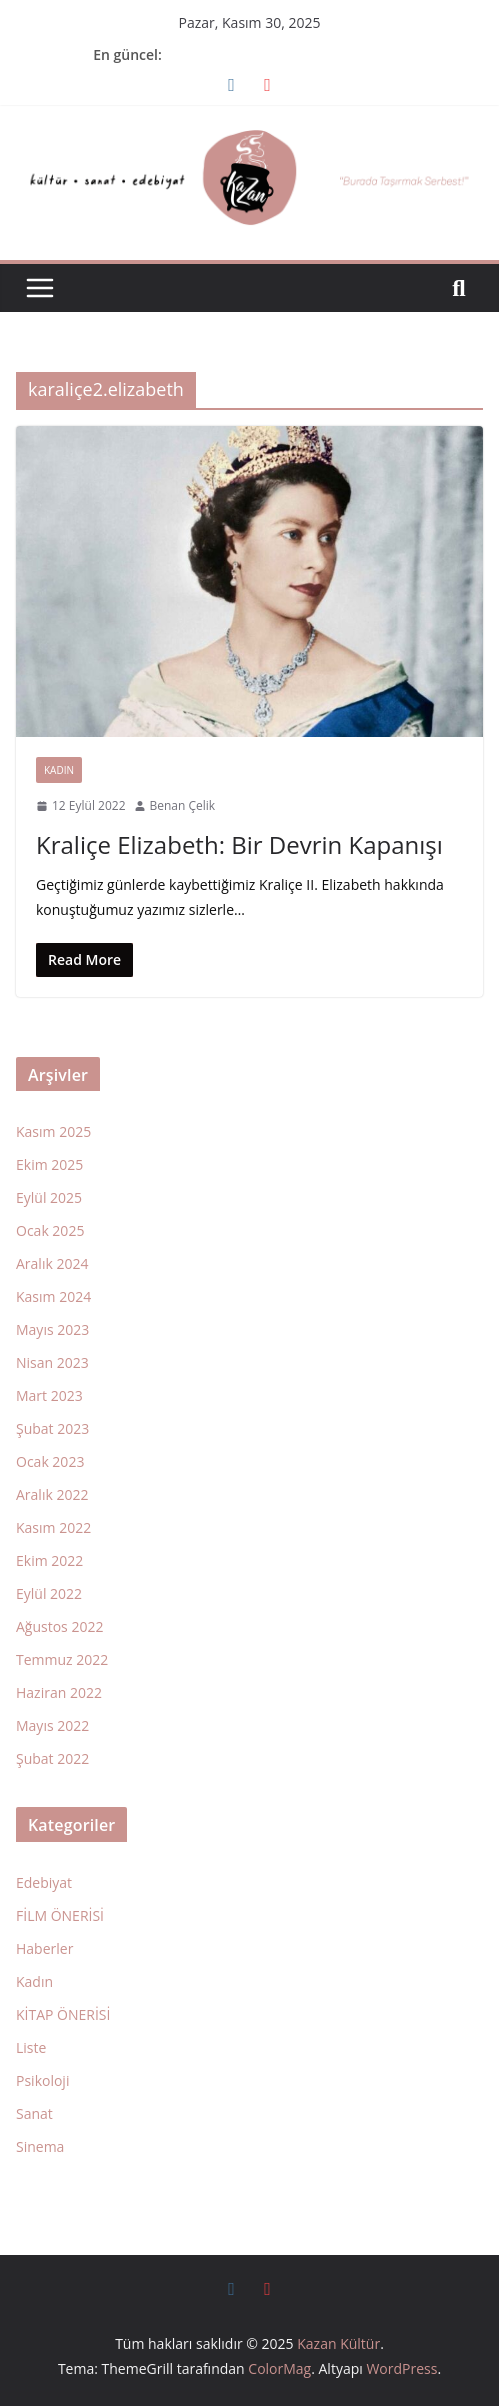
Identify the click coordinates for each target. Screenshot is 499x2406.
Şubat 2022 (52, 1758)
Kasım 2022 (53, 1527)
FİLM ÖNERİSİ (60, 1915)
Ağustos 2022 (59, 1626)
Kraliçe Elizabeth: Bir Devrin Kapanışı (239, 844)
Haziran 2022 (59, 1692)
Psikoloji (42, 2080)
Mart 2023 (49, 1395)
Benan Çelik (183, 805)
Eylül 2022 (49, 1593)
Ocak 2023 (50, 1461)
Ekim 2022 (49, 1560)
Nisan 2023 (52, 1362)
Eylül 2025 (49, 1197)
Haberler (44, 1948)
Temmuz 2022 (62, 1659)
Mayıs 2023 (52, 1329)
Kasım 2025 (53, 1131)
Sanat (34, 2113)
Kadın (59, 770)
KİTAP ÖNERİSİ (63, 2014)
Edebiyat (44, 1882)
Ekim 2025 (49, 1164)
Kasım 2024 (53, 1296)
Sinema (40, 2146)
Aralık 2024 (52, 1263)
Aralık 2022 (52, 1494)
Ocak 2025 (50, 1230)
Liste (31, 2047)
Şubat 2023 (52, 1428)
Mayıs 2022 (52, 1725)
